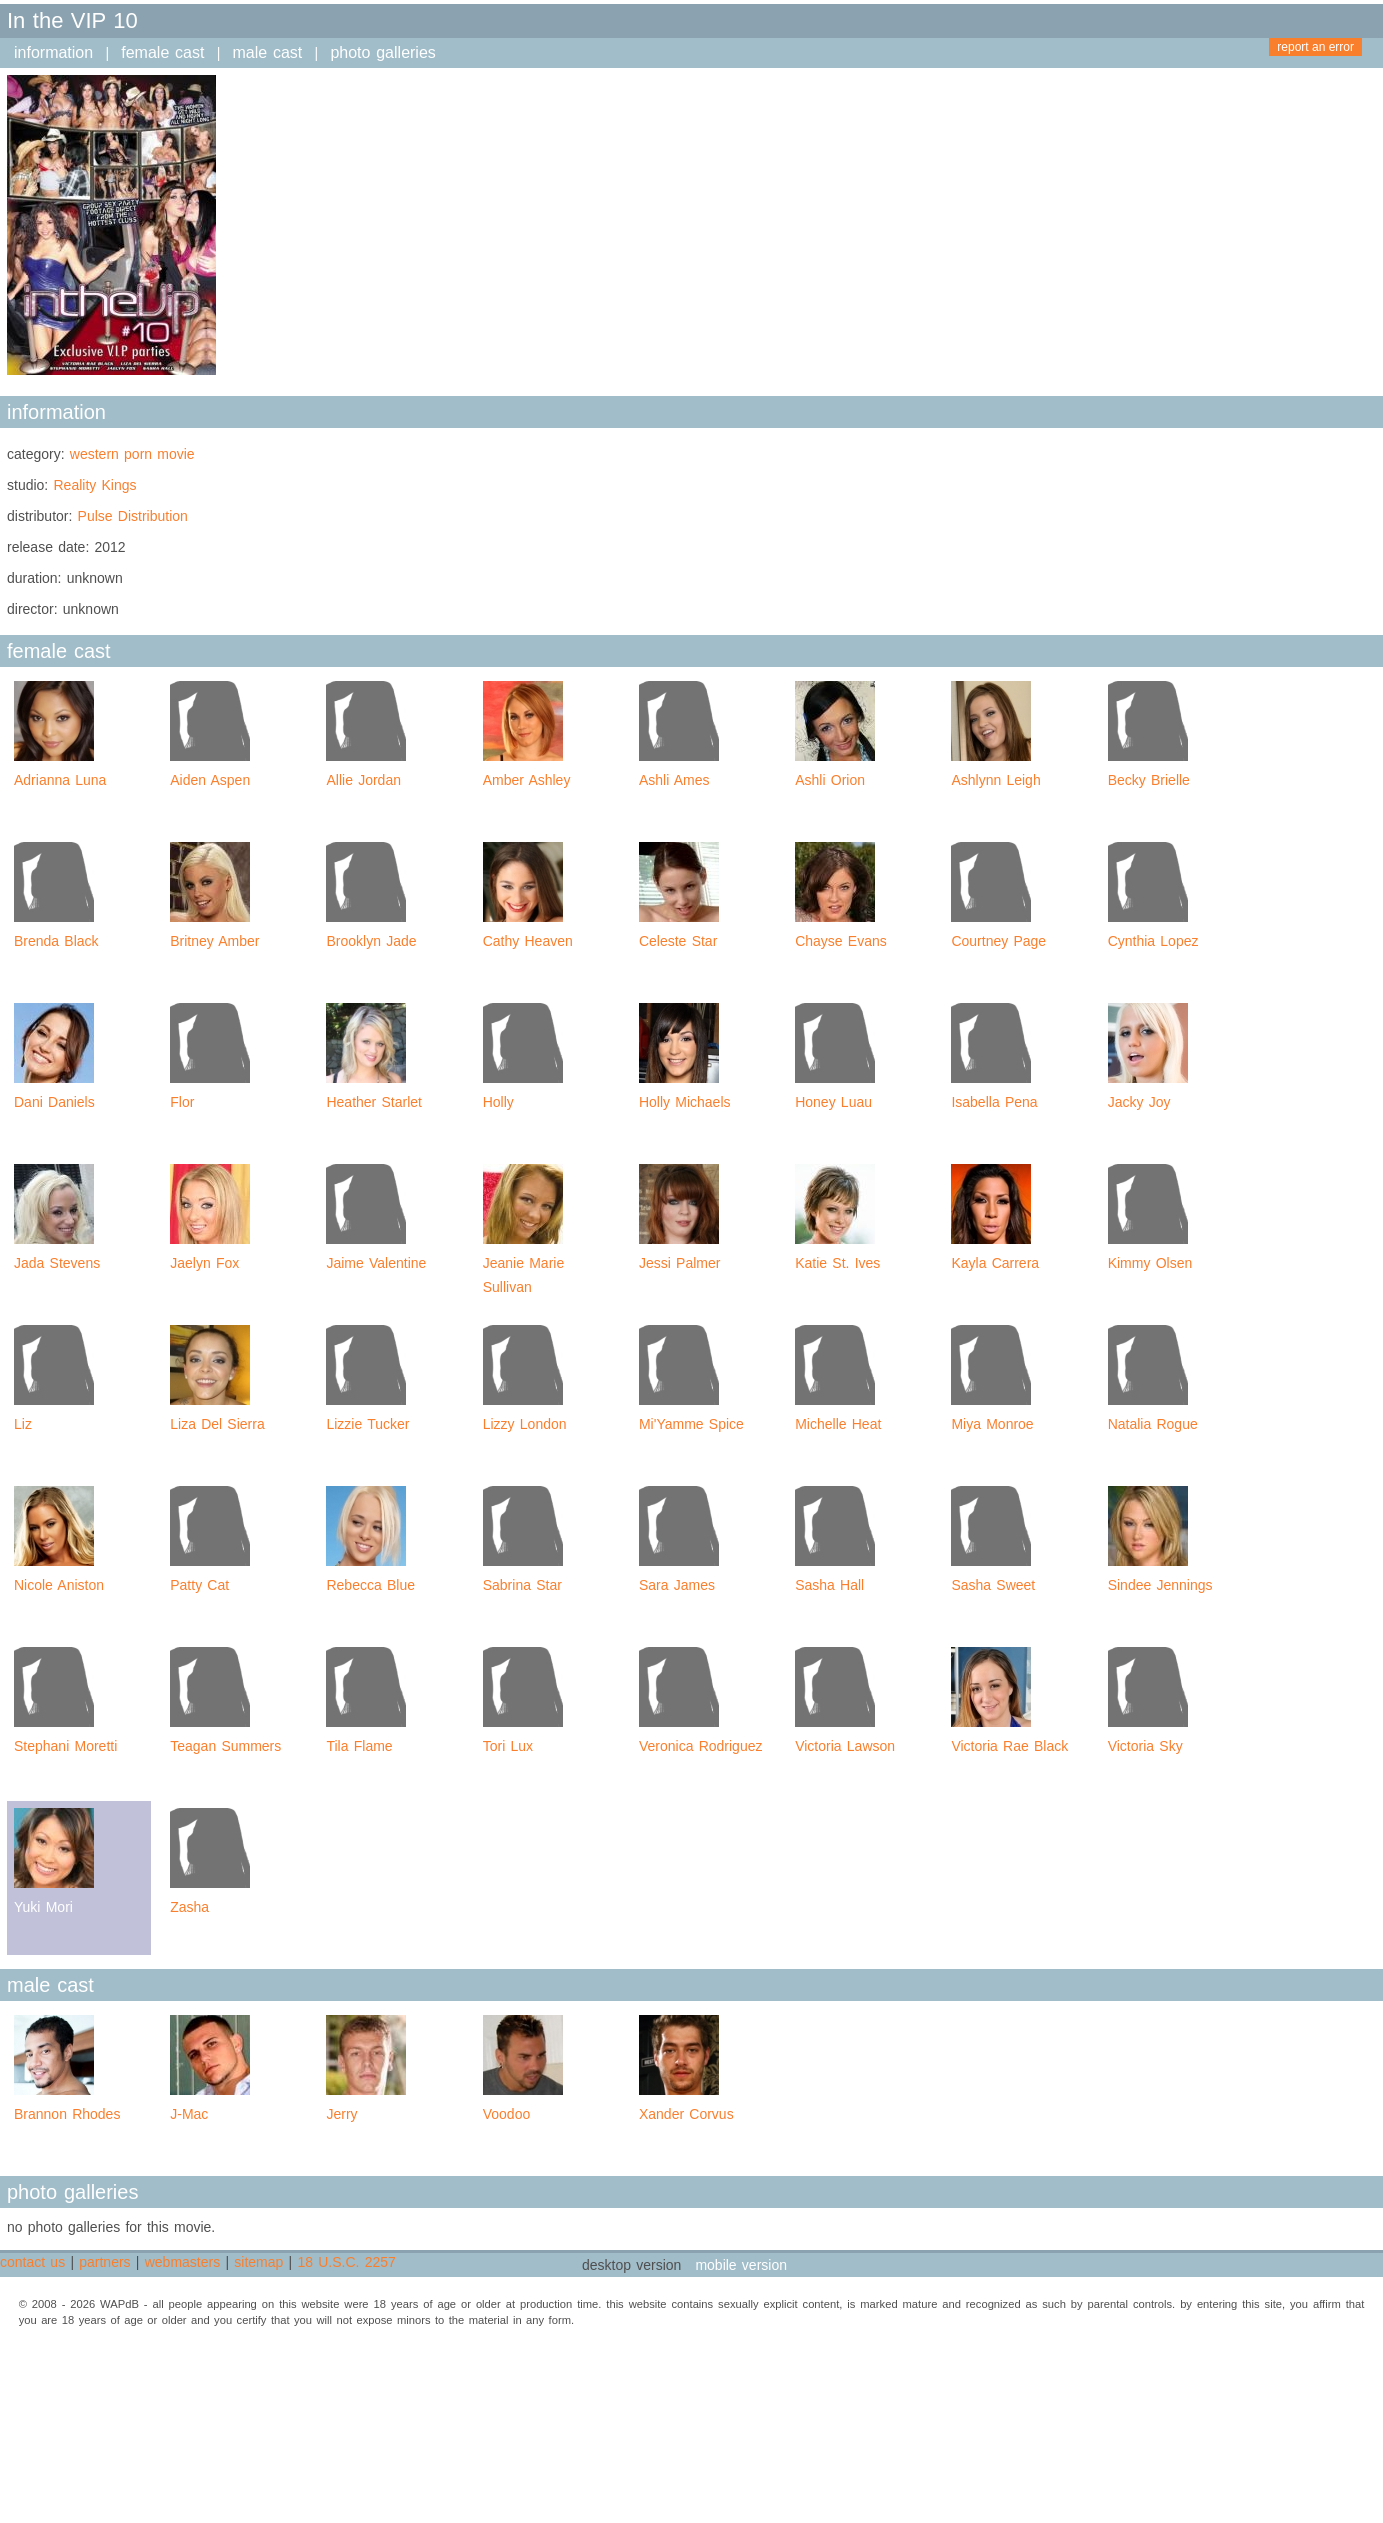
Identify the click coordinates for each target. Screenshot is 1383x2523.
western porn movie (132, 454)
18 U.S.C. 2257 (346, 2262)
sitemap (258, 2262)
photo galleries (382, 52)
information (53, 52)
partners (104, 2262)
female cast (162, 52)
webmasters (182, 2262)
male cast (268, 52)
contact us (32, 2262)
